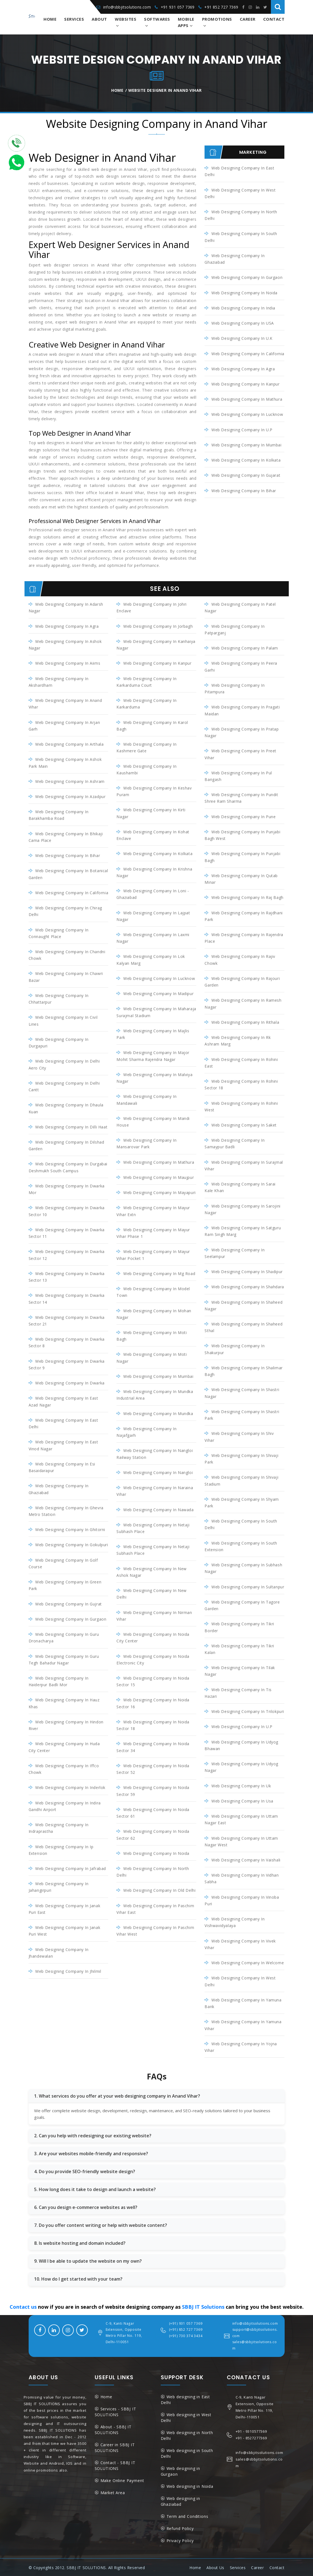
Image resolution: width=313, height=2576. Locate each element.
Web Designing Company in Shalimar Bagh (243, 1371)
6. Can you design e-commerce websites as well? (85, 2207)
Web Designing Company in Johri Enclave (151, 607)
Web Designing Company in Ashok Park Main (65, 763)
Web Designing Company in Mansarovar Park (146, 1143)
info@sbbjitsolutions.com (127, 7)
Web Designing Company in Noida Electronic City (152, 1659)
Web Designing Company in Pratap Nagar (242, 732)
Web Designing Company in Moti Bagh (151, 1335)
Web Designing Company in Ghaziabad (235, 259)
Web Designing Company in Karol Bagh (152, 725)
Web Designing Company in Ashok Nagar (65, 645)
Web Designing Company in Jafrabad (70, 1868)
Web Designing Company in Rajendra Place (244, 938)
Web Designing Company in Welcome (247, 1962)
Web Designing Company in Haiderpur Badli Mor (59, 1681)
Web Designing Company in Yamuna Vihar (243, 2024)
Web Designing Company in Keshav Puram (154, 791)
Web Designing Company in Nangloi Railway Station (154, 1453)
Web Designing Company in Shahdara (247, 1286)
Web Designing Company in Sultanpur (247, 1586)
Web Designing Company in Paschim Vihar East (155, 1908)
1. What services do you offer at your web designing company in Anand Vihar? (117, 2095)
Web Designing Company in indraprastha (59, 1827)
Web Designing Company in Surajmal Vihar (244, 1165)
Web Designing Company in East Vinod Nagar (63, 1445)
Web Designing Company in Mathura (246, 399)
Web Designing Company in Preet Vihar (240, 754)
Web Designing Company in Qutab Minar (241, 879)
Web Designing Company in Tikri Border (239, 1627)
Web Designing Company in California (247, 353)
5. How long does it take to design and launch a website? (95, 2189)
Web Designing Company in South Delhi (241, 237)
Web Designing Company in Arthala (69, 744)
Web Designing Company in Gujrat (68, 1603)
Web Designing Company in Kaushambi (146, 769)
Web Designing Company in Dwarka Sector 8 (67, 1342)
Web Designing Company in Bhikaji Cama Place (66, 837)
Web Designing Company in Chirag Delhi (65, 911)
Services (74, 19)
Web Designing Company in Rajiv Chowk (240, 960)
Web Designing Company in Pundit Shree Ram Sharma (241, 798)
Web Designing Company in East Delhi (239, 171)
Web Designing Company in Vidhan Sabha (242, 1878)
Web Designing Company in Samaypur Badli (235, 1143)
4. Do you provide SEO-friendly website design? (84, 2171)
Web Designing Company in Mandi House (153, 1121)
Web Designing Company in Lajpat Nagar (153, 916)
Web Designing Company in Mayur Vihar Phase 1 (153, 1233)
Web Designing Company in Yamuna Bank (243, 2003)
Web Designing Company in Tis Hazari (238, 1692)
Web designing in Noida (190, 2485)
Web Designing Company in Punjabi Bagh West (242, 835)
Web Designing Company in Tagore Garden (242, 1605)
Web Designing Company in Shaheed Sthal (243, 1327)
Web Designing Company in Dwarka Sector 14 (67, 1298)
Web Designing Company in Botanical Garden (68, 874)
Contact (274, 19)
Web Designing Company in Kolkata (246, 460)
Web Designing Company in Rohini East (241, 1062)
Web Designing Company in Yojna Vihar (241, 2046)
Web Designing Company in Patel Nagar (240, 607)
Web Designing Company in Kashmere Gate (146, 747)
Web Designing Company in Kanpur (245, 384)
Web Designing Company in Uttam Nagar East (241, 1819)
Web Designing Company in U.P (242, 429)
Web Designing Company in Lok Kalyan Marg (150, 960)
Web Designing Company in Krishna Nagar (154, 872)
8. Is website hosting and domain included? (80, 2243)
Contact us (23, 2306)
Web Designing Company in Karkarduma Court (146, 682)
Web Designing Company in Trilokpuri (247, 1711)
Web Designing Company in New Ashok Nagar (151, 1571)
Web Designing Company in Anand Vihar (65, 704)
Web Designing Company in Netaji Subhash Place (152, 1528)
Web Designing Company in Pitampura (235, 688)
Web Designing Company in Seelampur (235, 1253)
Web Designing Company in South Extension (241, 1546)
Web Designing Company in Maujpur (158, 1177)
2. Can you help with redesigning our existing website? (92, 2135)
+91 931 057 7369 (178, 7)
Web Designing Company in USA (242, 323)
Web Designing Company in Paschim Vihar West (155, 1930)
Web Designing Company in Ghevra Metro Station (66, 1511)
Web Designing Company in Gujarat (245, 475)
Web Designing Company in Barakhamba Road (59, 815)
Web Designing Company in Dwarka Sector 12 (67, 1254)
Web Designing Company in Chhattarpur (59, 998)
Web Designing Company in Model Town (153, 1292)
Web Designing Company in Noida (244, 292)
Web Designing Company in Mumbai (246, 445)
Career (247, 19)
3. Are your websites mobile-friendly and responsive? (91, 2153)
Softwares (157, 19)
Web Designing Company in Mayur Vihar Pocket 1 (153, 1254)
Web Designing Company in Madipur (158, 993)
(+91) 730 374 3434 (186, 2335)
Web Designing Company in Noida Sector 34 (152, 1747)
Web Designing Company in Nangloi (158, 1472)
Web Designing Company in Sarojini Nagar (242, 1209)
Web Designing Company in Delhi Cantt (64, 1086)
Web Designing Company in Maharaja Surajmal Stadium (156, 1012)
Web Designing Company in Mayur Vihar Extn (153, 1211)
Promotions (217, 19)
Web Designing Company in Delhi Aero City (64, 1064)
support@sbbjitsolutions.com (254, 2332)
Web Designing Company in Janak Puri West (64, 1930)
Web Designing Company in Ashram (70, 781)
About (99, 19)
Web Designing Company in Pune (243, 816)
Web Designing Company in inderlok (70, 1787)
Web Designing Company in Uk (241, 1785)
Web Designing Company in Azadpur (70, 796)
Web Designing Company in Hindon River (66, 1725)
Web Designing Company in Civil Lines (63, 1020)
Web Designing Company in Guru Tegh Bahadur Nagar (64, 1659)
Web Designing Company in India (243, 308)
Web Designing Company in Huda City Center (64, 1747)
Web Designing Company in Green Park (65, 1585)
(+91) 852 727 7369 (186, 2329)
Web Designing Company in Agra (243, 368)
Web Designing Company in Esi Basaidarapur (62, 1467)
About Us (215, 2566)
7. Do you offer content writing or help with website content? (100, 2225)
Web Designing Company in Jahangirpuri (59, 1887)
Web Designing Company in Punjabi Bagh (242, 857)
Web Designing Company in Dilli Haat (71, 1126)
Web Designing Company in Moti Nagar (151, 1357)
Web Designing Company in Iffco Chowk (64, 1768)
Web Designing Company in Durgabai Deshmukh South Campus (68, 1167)
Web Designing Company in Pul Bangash (238, 776)
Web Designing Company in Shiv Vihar (239, 1436)
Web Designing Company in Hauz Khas (64, 1703)
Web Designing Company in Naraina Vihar (154, 1491)
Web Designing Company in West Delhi (240, 193)
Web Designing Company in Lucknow (247, 414)
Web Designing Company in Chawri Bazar (66, 977)
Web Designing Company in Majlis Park (152, 1034)
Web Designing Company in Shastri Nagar (242, 1393)
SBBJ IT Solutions (203, 2306)
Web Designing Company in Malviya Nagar (154, 1078)
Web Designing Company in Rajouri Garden (242, 981)
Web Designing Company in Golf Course (63, 1563)
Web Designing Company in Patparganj (235, 629)
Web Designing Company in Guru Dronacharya (64, 1637)
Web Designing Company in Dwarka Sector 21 (67, 1320)
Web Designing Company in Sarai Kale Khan (240, 1187)
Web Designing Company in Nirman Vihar (154, 1615)
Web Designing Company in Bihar (243, 490)
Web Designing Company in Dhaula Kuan (66, 1108)
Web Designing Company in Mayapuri (159, 1192)
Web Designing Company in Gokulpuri (71, 1544)
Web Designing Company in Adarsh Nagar (66, 607)
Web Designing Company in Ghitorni (70, 1529)
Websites (125, 19)
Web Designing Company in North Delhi (241, 215)
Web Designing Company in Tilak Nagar (240, 1671)
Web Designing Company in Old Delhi (159, 1890)
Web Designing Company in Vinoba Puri (242, 1900)
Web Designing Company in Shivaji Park (241, 1458)
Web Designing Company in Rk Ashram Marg (238, 1041)
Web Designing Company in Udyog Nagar (241, 1767)
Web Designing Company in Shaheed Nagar (243, 1305)
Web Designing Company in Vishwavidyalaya (235, 1922)
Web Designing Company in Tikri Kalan (239, 1649)
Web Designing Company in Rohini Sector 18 (241, 1084)
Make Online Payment (122, 2479)
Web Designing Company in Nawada (158, 1509)
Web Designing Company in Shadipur (247, 1271)
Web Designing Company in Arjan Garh (64, 725)
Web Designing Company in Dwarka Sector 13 (67, 1276)
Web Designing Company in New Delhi (151, 1593)
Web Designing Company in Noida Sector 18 (152, 1725)
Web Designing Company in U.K (242, 338)
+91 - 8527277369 (251, 2437)
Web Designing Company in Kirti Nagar (151, 813)
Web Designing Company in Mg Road (159, 1273)
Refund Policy (180, 2527)
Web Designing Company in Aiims (67, 663)
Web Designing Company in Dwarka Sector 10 (67, 1211)
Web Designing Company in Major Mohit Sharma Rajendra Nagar (152, 1056)
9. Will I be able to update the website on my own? (88, 2260)
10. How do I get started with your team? (78, 2278)
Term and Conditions (187, 2515)
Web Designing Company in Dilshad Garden (66, 1145)
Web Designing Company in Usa (242, 1800)
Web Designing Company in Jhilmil (68, 1970)
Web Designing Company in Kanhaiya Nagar (155, 645)
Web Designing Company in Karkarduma (146, 704)
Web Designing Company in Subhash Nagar (243, 1568)
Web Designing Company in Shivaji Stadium (241, 1480)
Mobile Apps (186, 22)
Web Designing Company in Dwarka (70, 1382)
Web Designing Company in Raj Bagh (247, 897)
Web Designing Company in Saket (244, 1124)
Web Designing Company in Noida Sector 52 (152, 1768)
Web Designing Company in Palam (244, 648)
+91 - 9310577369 (251, 2430)
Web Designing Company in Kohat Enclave (152, 835)
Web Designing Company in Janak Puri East (64, 1908)
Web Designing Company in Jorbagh (158, 626)
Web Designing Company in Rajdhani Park (243, 916)
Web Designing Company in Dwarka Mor (67, 1189)
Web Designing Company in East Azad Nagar (63, 1401)
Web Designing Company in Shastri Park (242, 1415)
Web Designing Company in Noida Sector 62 (152, 1834)
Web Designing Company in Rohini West (241, 1106)
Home (49, 19)
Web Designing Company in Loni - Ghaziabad (152, 894)
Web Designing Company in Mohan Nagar (153, 1314)
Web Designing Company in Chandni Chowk (67, 955)
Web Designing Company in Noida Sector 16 (152, 1703)
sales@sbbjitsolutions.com (254, 2344)
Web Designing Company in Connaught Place (59, 933)
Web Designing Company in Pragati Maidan (242, 710)
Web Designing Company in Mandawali (146, 1100)
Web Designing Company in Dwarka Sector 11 (67, 1233)
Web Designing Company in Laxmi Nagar (152, 938)
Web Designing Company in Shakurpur (235, 1349)
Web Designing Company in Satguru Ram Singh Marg (243, 1231)
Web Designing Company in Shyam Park (242, 1502)
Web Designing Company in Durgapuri (59, 1042)
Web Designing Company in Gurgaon (246, 277)
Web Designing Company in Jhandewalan (59, 1952)
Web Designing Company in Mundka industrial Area (154, 1394)
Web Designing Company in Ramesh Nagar (243, 1003)
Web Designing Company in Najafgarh (146, 1432)
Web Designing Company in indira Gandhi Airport (65, 1806)
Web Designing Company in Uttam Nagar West (241, 1841)
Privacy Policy (180, 2539)
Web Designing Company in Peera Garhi (241, 666)
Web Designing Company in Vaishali (246, 1859)
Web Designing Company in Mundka (158, 1413)
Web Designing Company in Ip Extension (61, 1849)
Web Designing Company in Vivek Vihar (240, 1944)
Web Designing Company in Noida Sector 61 (152, 1812)
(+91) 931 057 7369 (186, 2323)
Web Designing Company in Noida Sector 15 (152, 1681)
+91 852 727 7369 (221, 7)
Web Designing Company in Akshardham (59, 682)
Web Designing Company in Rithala (245, 1022)
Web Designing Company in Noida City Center (152, 1637)
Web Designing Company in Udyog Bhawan (241, 1745)
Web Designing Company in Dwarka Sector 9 (67, 1364)
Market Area (112, 2491)
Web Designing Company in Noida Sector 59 (152, 1790)
